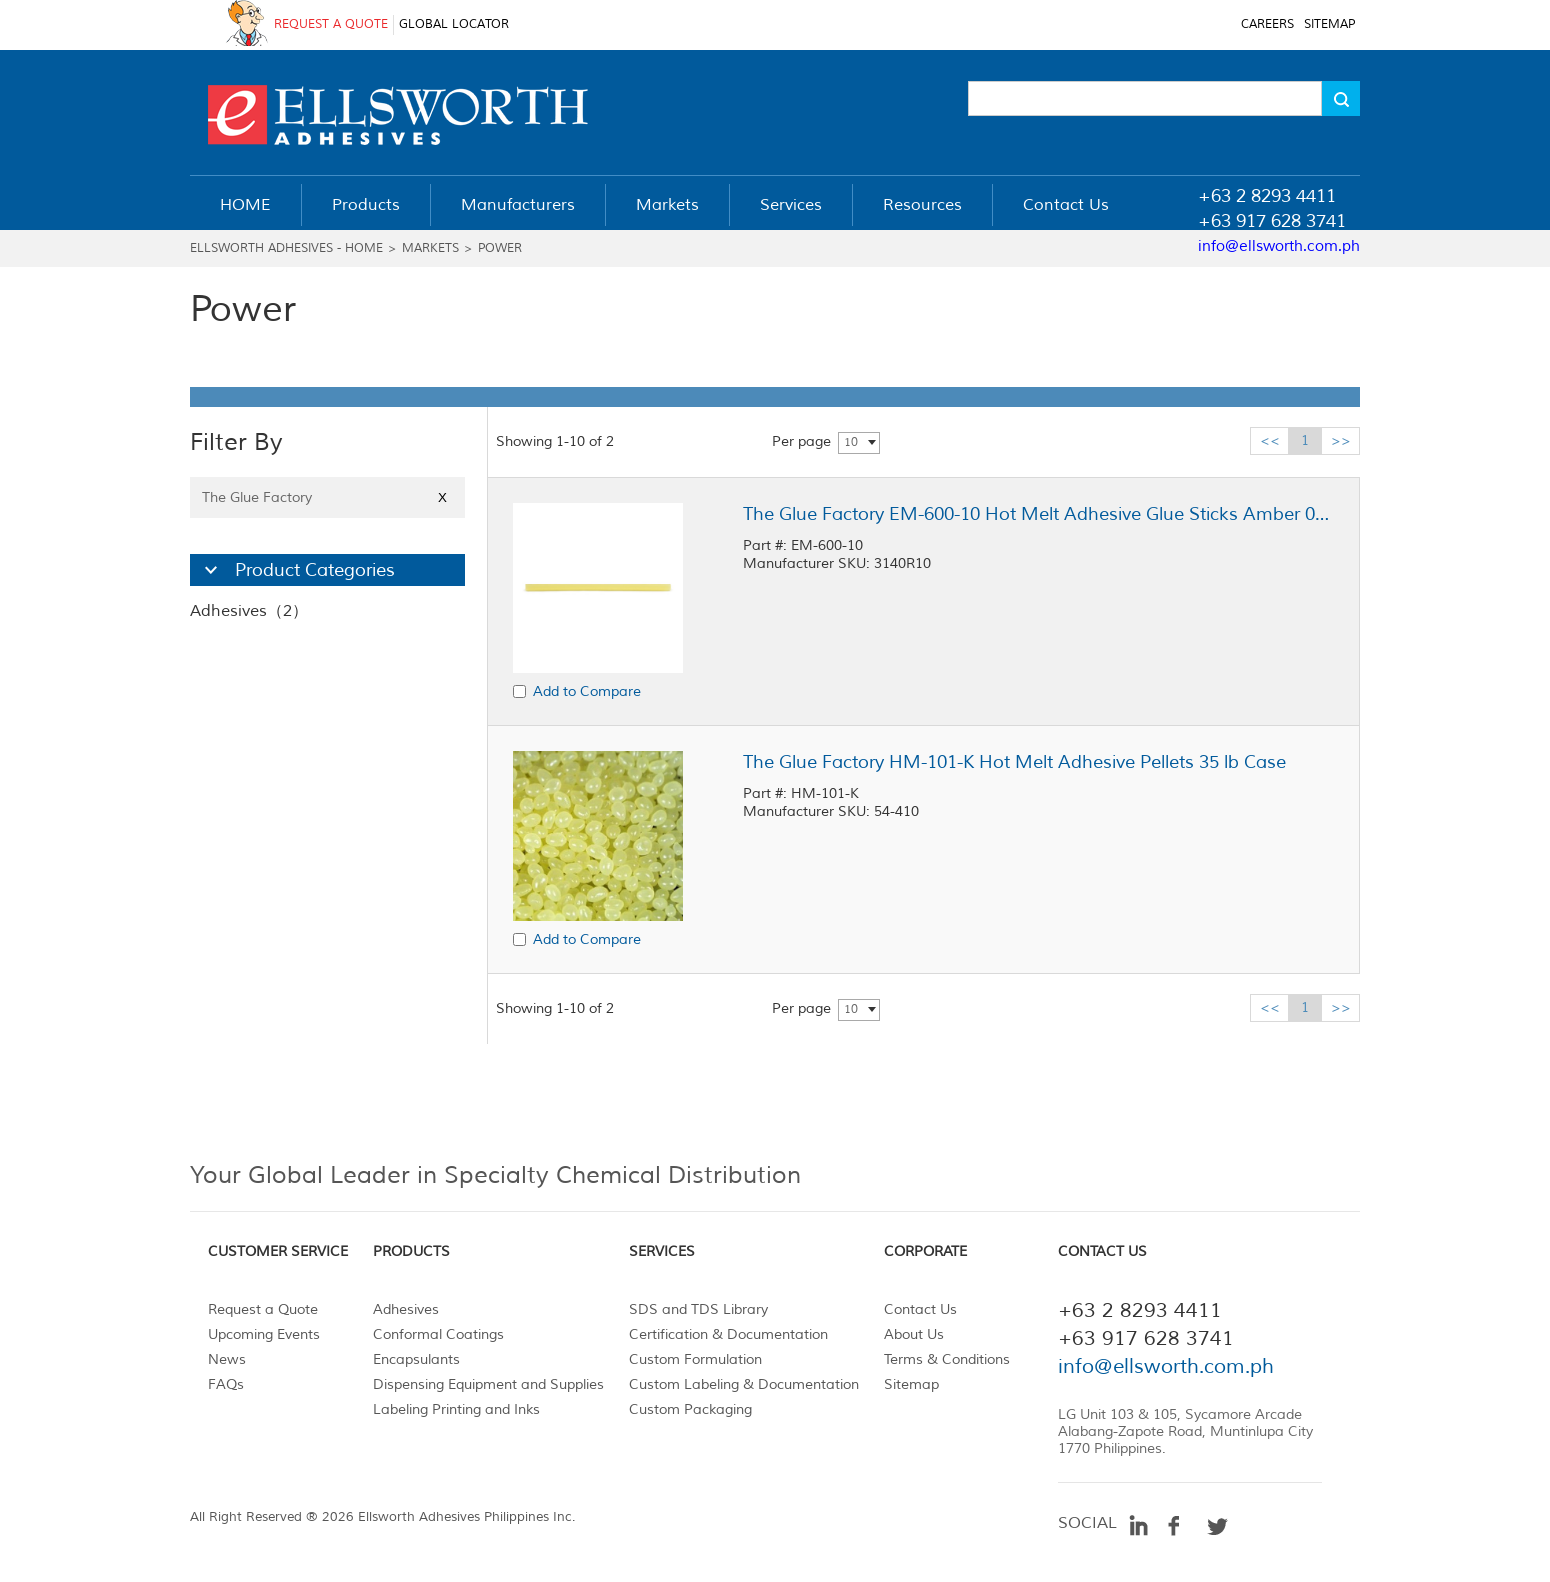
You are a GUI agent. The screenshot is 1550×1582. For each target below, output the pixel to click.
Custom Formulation (695, 1359)
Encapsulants (416, 1359)
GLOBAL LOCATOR (454, 24)
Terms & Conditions (947, 1359)
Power (500, 248)
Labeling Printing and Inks (456, 1409)
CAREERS (1267, 24)
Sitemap (911, 1384)
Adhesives (406, 1309)
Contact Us (920, 1309)
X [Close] (442, 497)
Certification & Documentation (728, 1334)
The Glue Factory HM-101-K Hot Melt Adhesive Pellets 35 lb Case (1014, 762)
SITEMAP (1329, 24)
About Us (914, 1334)
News (227, 1359)
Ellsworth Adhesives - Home (286, 248)
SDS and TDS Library (698, 1309)
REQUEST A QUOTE (331, 24)
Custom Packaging (690, 1409)
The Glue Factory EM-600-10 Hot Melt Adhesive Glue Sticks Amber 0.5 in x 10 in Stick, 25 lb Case (1038, 514)
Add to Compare (587, 691)
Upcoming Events (264, 1334)
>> (1341, 440)
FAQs (226, 1384)
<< (1270, 440)
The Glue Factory (327, 497)
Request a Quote (263, 1309)
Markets (430, 248)
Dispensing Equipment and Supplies (488, 1384)
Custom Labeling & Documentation (744, 1384)
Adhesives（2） (249, 611)
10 (851, 442)
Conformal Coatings (438, 1334)
